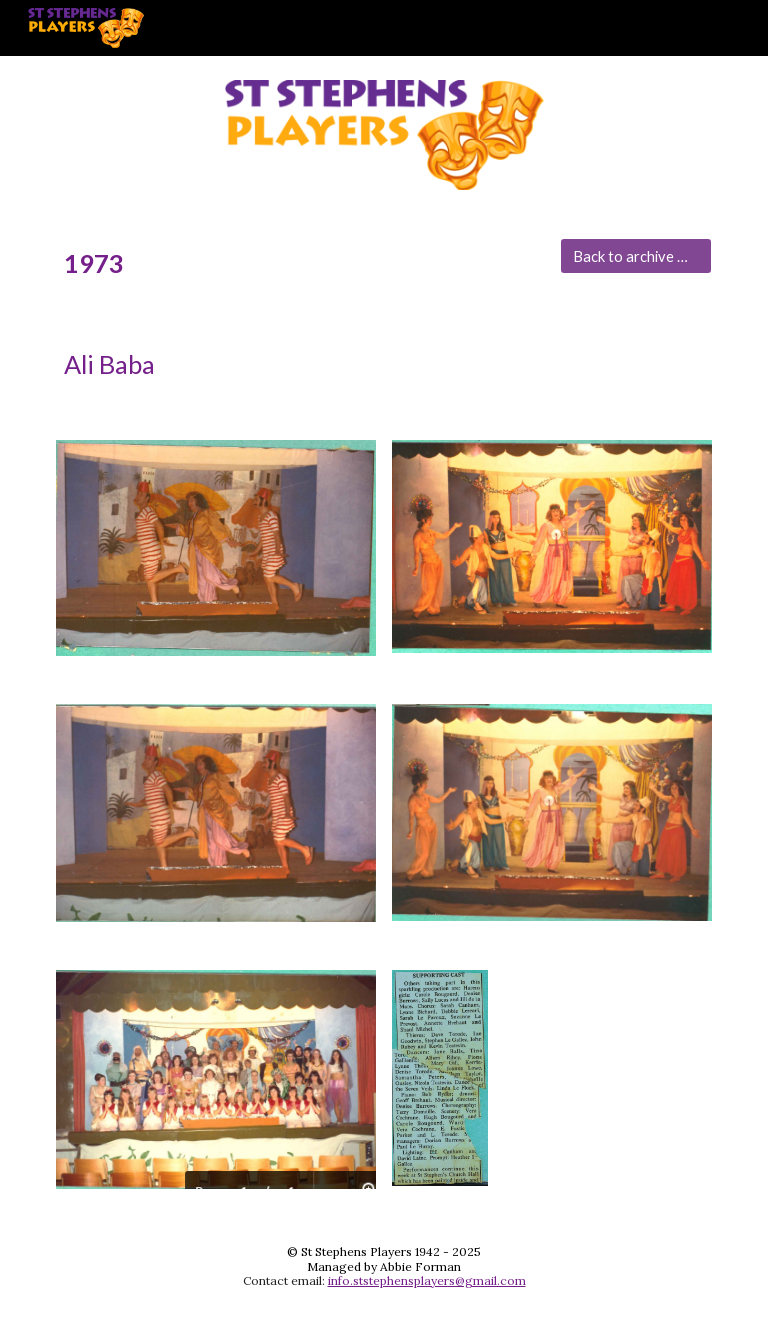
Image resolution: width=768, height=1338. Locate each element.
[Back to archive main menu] (635, 256)
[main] (299, 263)
